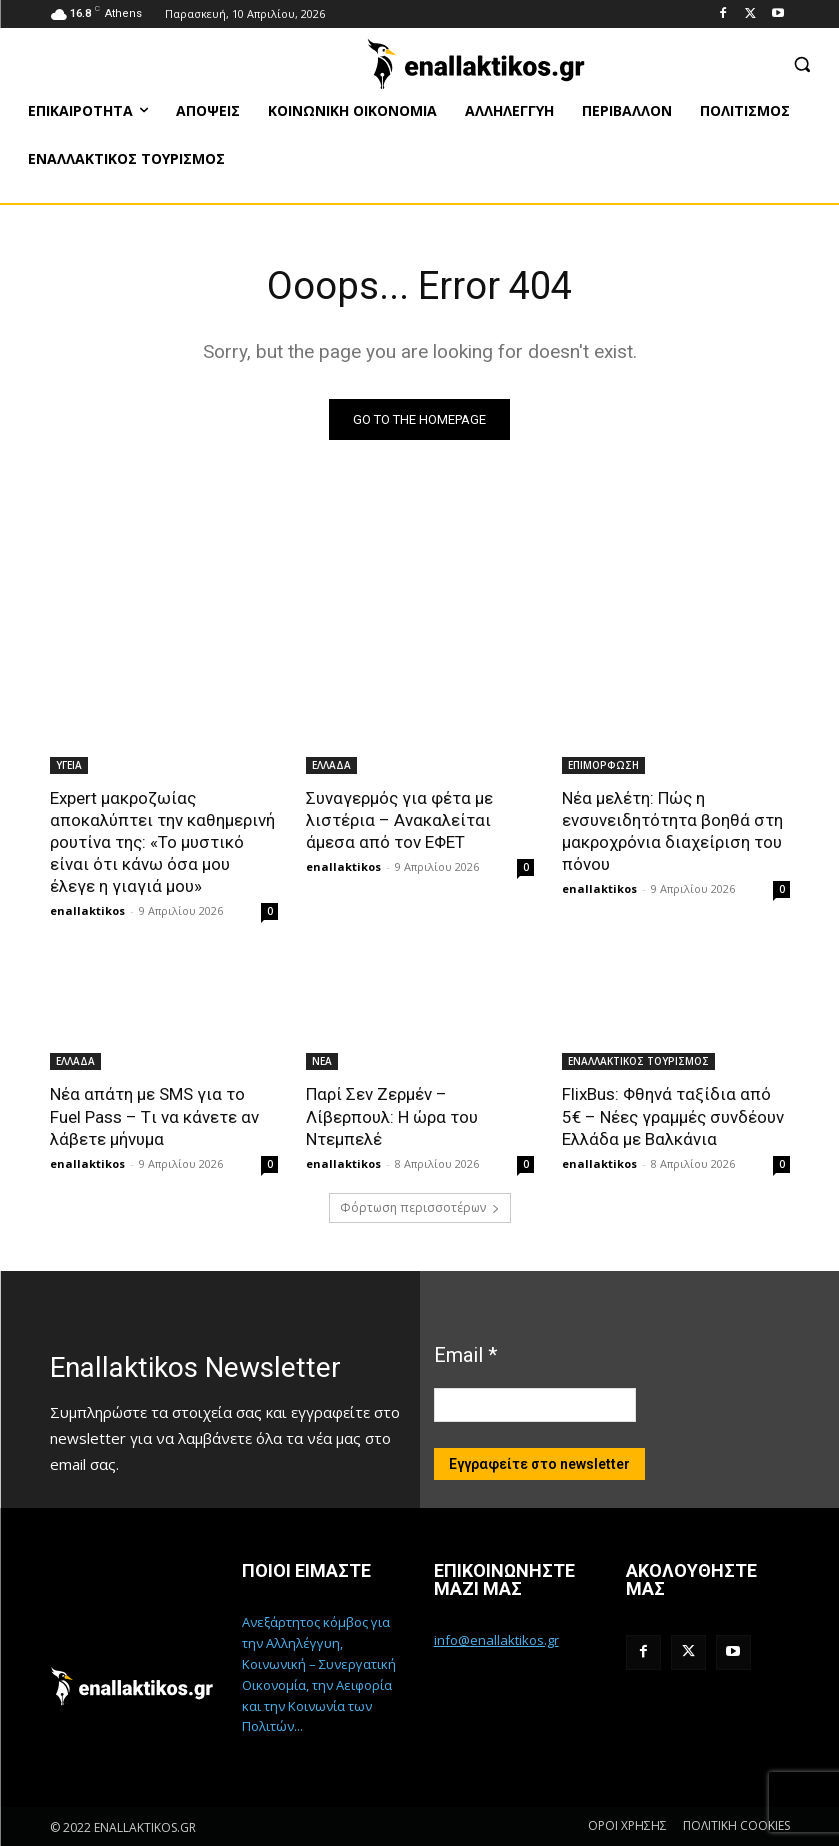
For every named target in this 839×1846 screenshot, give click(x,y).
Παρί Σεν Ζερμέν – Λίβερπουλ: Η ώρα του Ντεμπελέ (392, 1116)
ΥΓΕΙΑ (69, 765)
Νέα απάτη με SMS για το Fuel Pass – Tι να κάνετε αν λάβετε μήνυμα (154, 1116)
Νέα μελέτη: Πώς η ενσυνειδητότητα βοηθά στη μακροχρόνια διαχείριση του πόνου (672, 831)
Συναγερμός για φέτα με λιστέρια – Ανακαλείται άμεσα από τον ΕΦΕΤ (399, 820)
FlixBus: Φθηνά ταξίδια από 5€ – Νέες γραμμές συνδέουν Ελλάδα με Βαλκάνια (673, 1116)
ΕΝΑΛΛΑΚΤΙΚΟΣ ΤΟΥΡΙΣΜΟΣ (638, 1061)
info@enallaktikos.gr (496, 1640)
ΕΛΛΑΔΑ (331, 765)
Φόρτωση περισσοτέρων (420, 1207)
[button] (801, 63)
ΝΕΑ (322, 1061)
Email (465, 1355)
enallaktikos (87, 910)
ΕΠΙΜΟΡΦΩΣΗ (603, 765)
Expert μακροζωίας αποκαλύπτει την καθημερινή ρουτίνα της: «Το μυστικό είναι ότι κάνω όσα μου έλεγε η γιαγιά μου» (162, 842)
